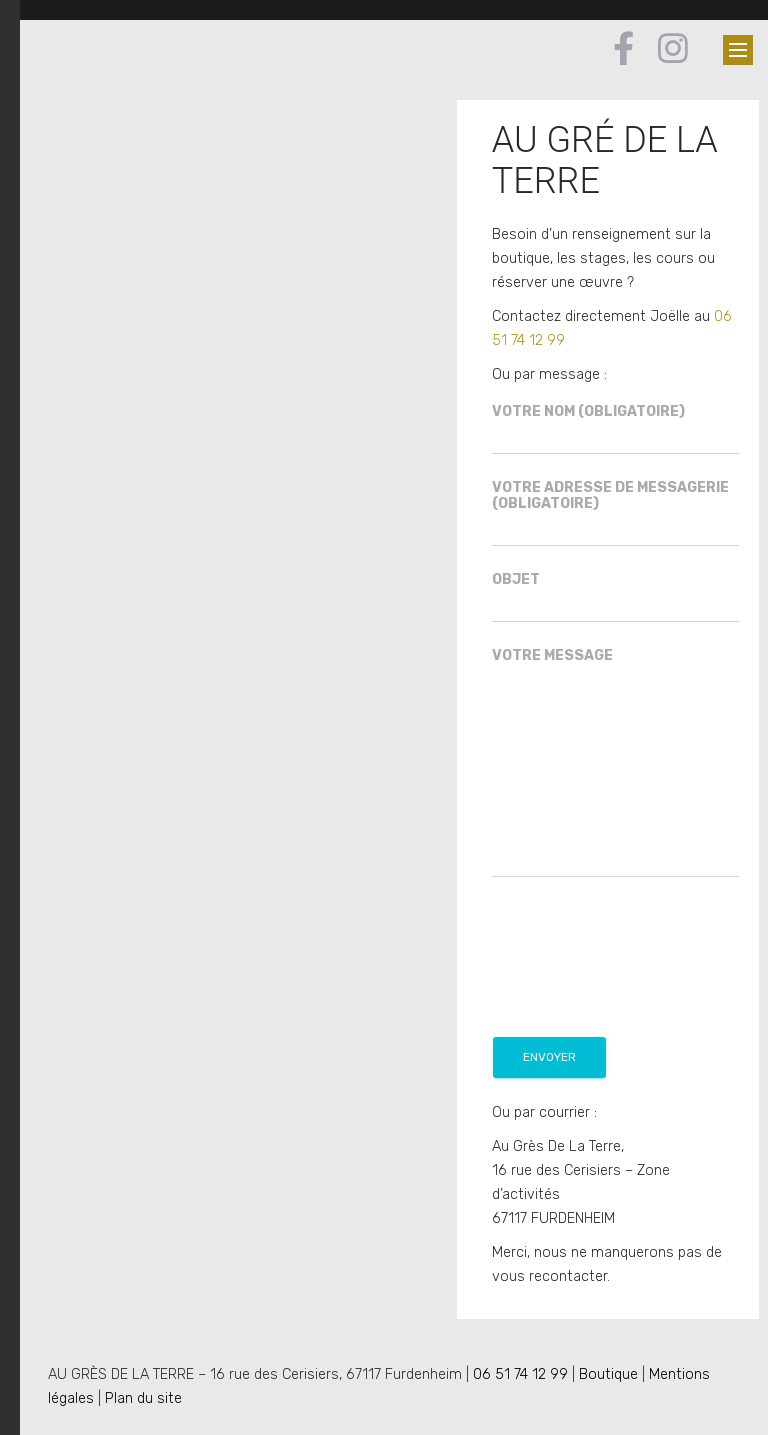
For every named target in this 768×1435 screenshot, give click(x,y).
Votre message (615, 762)
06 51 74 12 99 (520, 1374)
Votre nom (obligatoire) (615, 429)
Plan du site (143, 1398)
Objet (615, 597)
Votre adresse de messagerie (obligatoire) (615, 513)
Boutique (608, 1374)
